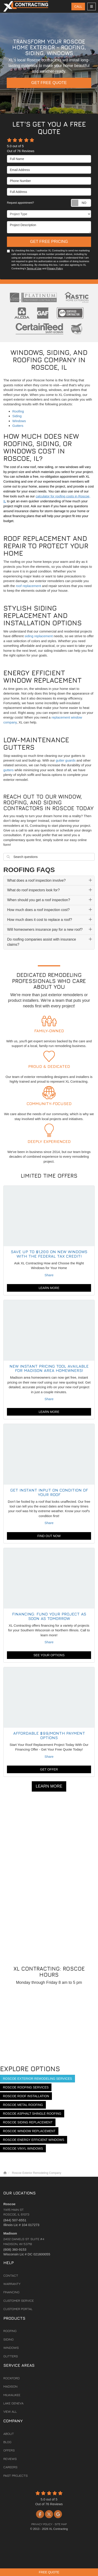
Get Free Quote (49, 82)
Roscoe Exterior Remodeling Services (37, 2078)
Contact (10, 2275)
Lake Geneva (13, 2403)
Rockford (11, 2378)
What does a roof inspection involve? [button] (36, 880)
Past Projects (15, 2475)
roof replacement (28, 586)
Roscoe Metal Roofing (23, 2105)
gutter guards (65, 760)
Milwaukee (11, 2395)
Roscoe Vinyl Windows (23, 2148)
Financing (11, 2292)
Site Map (61, 2524)
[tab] (49, 880)
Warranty (12, 2284)
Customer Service (18, 2300)
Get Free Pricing (49, 241)
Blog (7, 2442)
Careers (10, 2467)
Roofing (18, 411)
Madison (10, 2386)
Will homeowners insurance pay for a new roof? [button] (45, 929)
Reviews (10, 2459)
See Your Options (49, 1655)
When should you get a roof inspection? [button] (38, 900)
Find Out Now (49, 1536)
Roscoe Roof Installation (26, 2096)
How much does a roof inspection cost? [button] (38, 910)
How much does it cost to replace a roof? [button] (39, 920)
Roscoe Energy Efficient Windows (33, 2140)
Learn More (49, 1288)
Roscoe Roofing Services (26, 2087)
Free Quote (49, 2572)
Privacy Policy (55, 268)
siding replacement (39, 636)
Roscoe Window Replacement (29, 2131)
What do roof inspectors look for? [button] (33, 890)
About (8, 2434)
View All (10, 2411)
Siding (17, 416)
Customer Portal (17, 2309)
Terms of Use (34, 268)
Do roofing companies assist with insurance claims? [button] (41, 941)
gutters (8, 770)
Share (49, 1275)
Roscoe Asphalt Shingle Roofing (32, 2113)
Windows (19, 421)
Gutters (17, 426)
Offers (9, 2450)
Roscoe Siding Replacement (28, 2122)
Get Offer (49, 1769)
